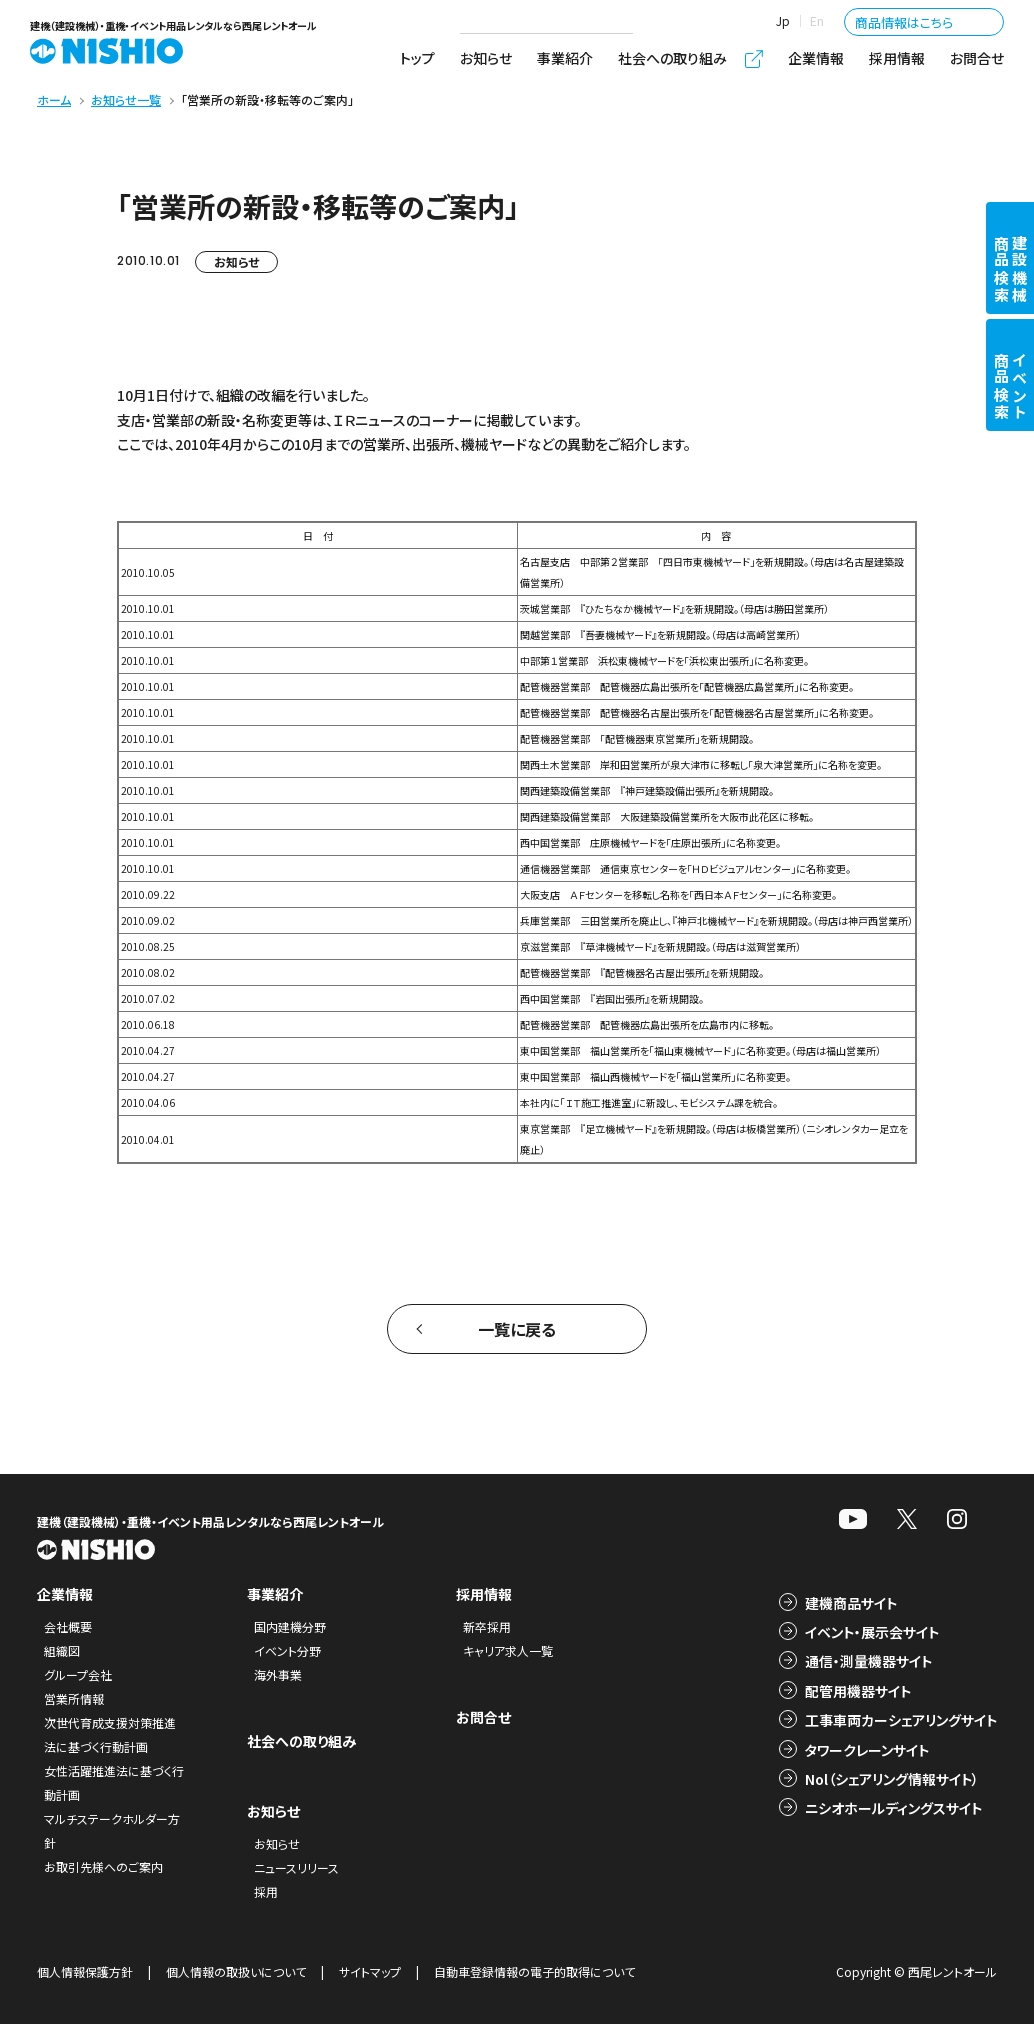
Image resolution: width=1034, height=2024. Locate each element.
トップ (417, 58)
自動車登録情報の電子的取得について (534, 1971)
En (817, 20)
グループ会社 (78, 1674)
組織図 (62, 1650)
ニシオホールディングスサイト (893, 1808)
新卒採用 (487, 1626)
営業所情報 (74, 1698)
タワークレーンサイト (867, 1750)
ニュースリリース (296, 1867)
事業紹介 (565, 58)
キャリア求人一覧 (508, 1650)
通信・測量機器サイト (868, 1661)
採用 (266, 1891)
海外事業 (278, 1674)
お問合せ (977, 58)
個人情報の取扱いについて (236, 1971)
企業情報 (816, 58)
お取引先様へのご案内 (103, 1866)
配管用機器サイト (858, 1691)
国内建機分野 (290, 1626)
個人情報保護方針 (85, 1971)
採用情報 (897, 58)
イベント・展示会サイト (872, 1632)
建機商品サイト (851, 1603)
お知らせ (486, 58)
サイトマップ (370, 1971)
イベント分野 (287, 1650)
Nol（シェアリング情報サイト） (892, 1779)
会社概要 (68, 1626)
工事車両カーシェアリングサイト (901, 1720)
